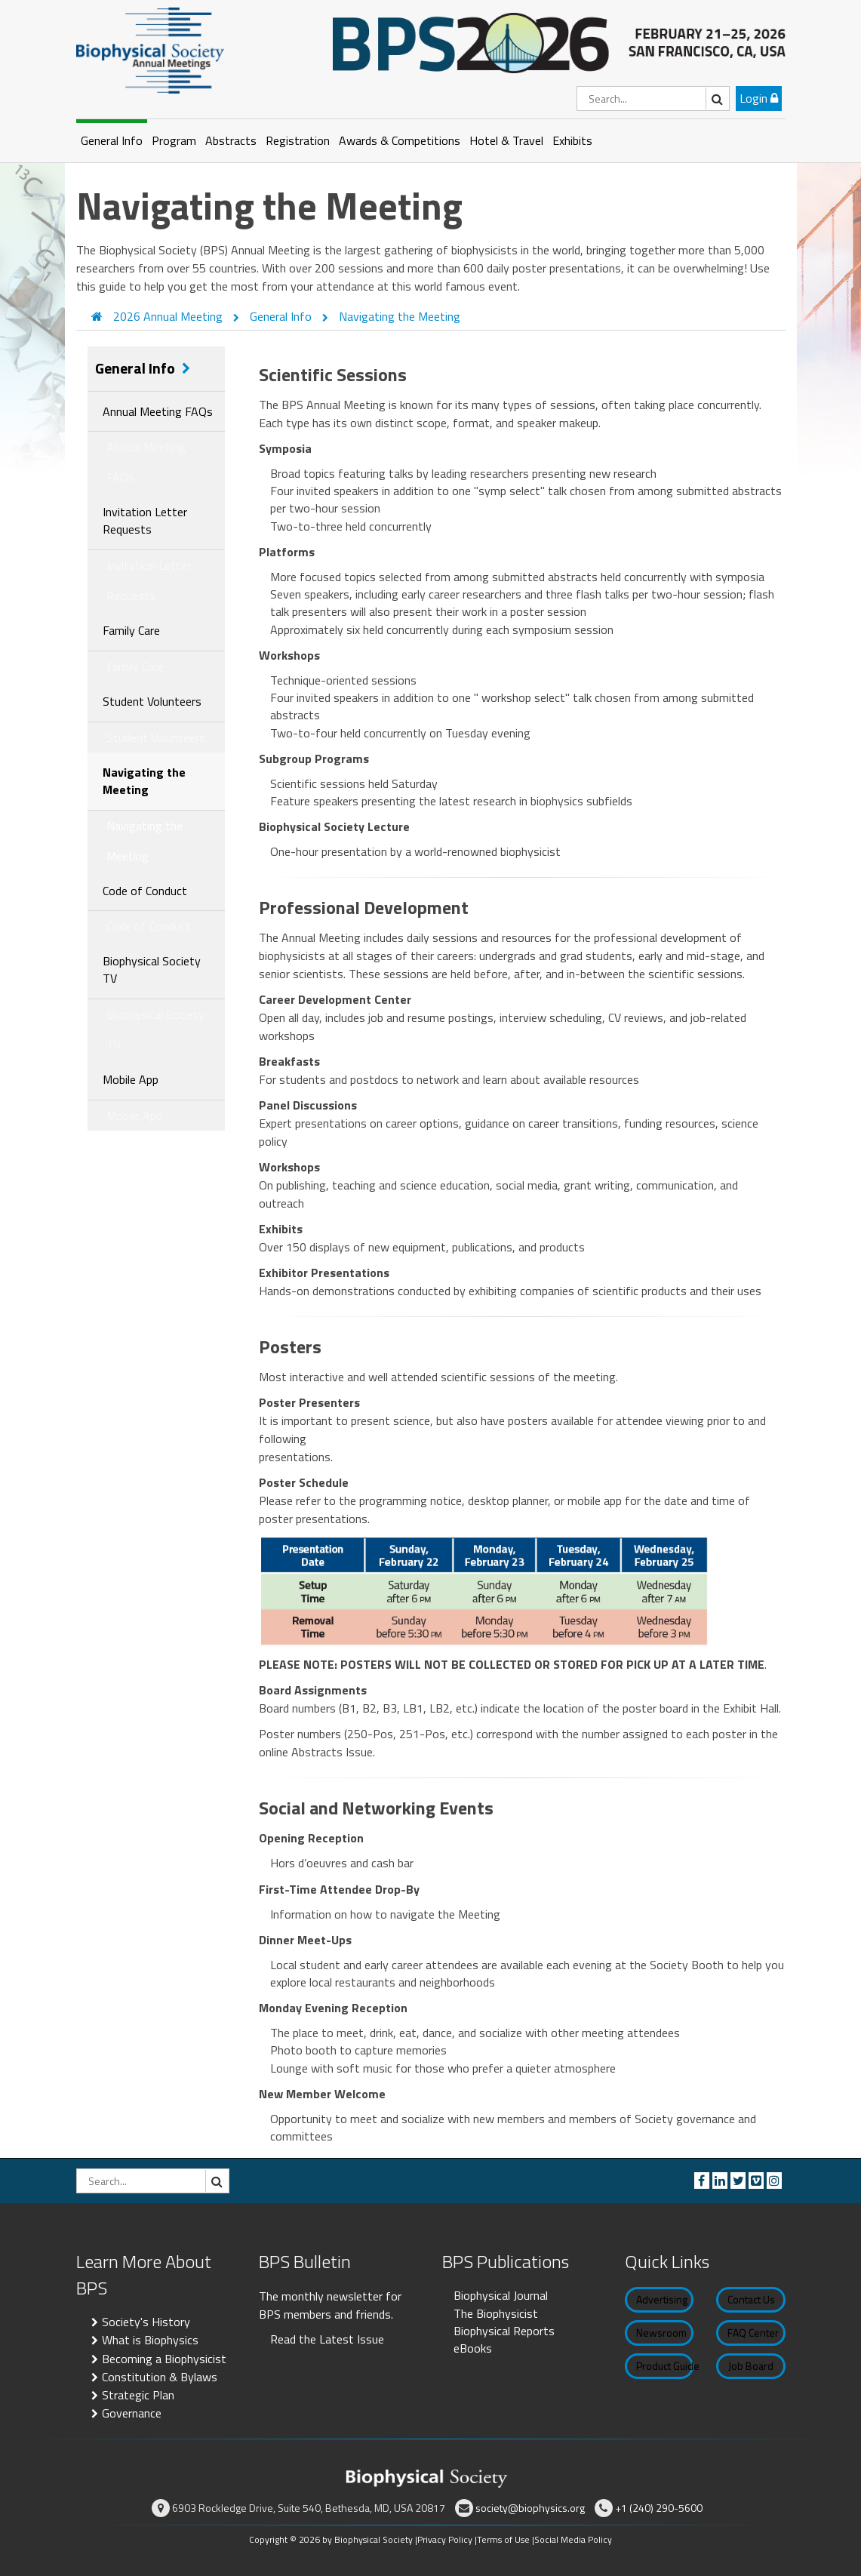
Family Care (131, 630)
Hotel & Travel (506, 140)
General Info (112, 140)
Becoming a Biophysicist (164, 2359)
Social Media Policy (573, 2539)
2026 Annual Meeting (169, 316)
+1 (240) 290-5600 (659, 2508)
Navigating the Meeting (399, 316)
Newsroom (661, 2333)
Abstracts (231, 140)
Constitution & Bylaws (159, 2377)
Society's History (146, 2322)
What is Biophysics (150, 2340)
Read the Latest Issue (327, 2339)
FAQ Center (753, 2333)
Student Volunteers (152, 701)
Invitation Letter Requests (145, 520)
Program (174, 140)
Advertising (661, 2299)
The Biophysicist (496, 2313)
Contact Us (751, 2299)
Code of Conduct (145, 891)
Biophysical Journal (501, 2295)
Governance (131, 2413)
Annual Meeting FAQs (158, 411)
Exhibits (572, 140)
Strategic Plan (138, 2395)
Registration (298, 140)
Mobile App (130, 1079)
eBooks (473, 2348)
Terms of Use (503, 2539)
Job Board (750, 2366)
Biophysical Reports (504, 2331)
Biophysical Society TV (152, 969)
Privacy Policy (444, 2539)
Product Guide (664, 2366)
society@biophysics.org (530, 2508)
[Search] (653, 98)
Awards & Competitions (399, 140)
